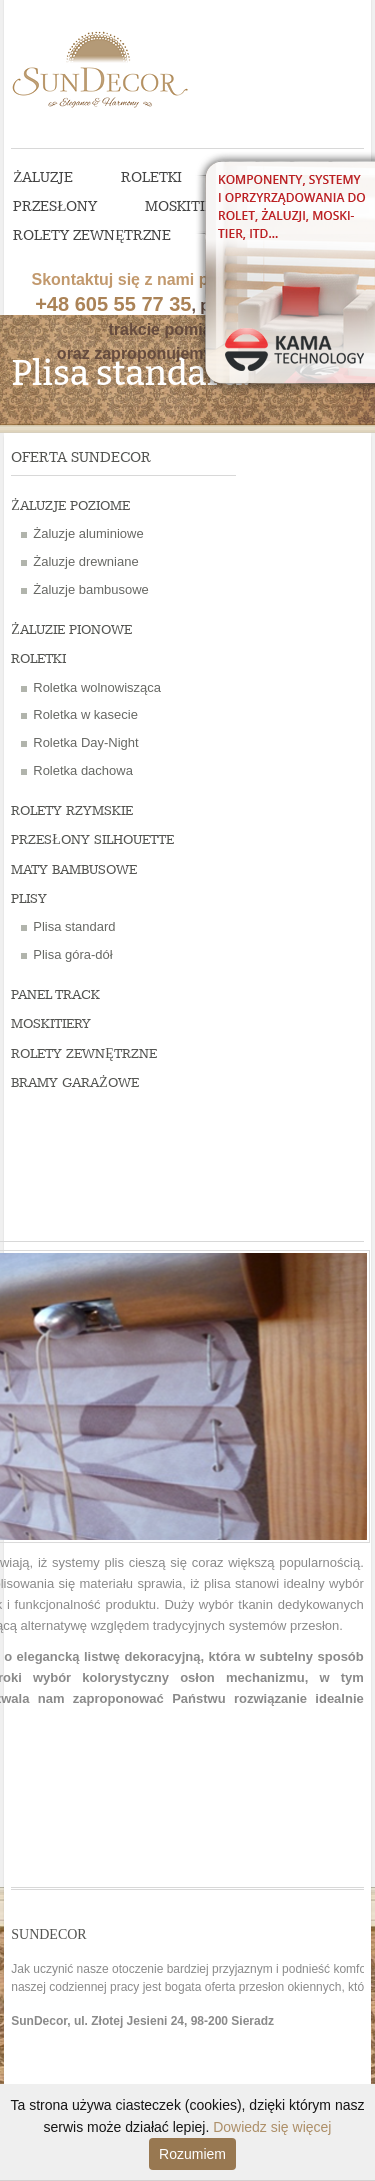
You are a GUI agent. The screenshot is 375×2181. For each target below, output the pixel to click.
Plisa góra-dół (72, 954)
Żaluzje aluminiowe (88, 533)
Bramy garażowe (75, 1083)
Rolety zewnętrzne (92, 236)
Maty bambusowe (74, 870)
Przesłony (55, 207)
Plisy (29, 899)
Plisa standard (74, 926)
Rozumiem (192, 2154)
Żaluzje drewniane (85, 561)
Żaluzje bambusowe (90, 589)
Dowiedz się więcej (272, 2127)
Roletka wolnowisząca (97, 687)
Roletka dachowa (83, 770)
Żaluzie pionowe (71, 630)
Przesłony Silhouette (92, 840)
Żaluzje (43, 178)
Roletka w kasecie (85, 714)
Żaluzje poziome (70, 506)
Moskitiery (188, 207)
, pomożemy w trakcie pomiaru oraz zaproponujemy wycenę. (168, 281)
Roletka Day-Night (85, 742)
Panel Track (55, 995)
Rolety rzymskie (72, 811)
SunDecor (114, 65)
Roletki (151, 178)
